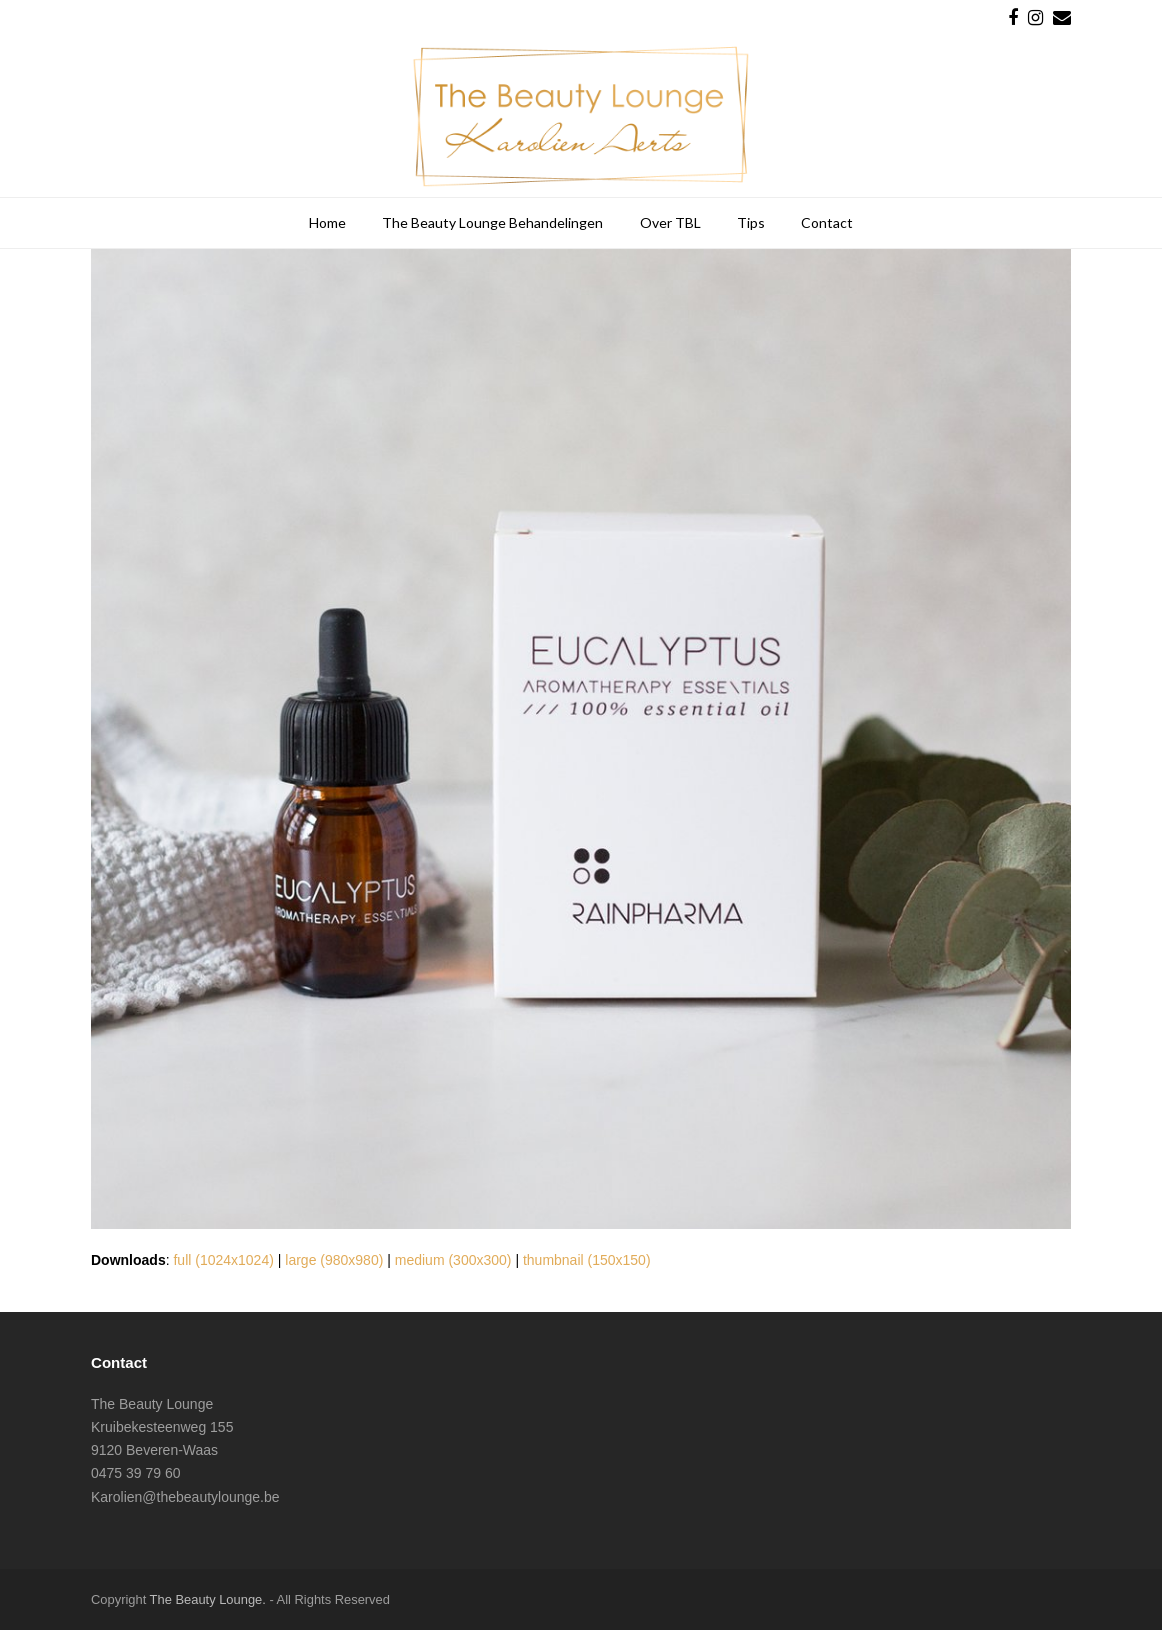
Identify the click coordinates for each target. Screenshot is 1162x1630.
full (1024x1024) (223, 1260)
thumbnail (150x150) (587, 1260)
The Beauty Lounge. (208, 1599)
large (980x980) (334, 1260)
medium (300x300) (453, 1260)
